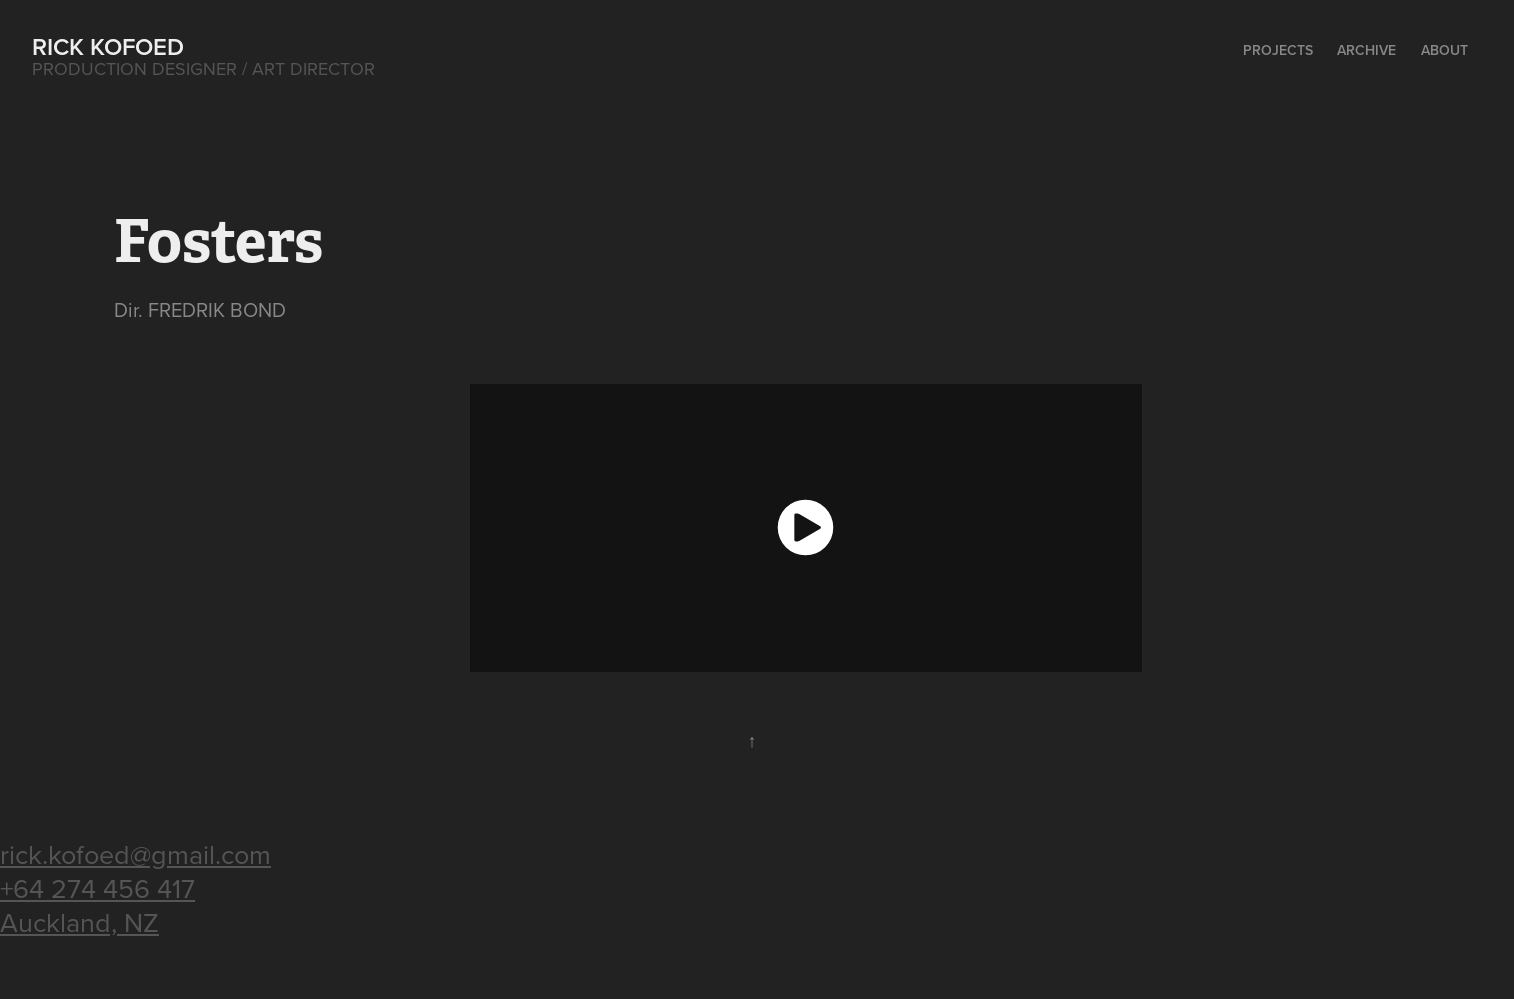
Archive (1366, 50)
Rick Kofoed (108, 46)
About (1444, 50)
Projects (1278, 50)
